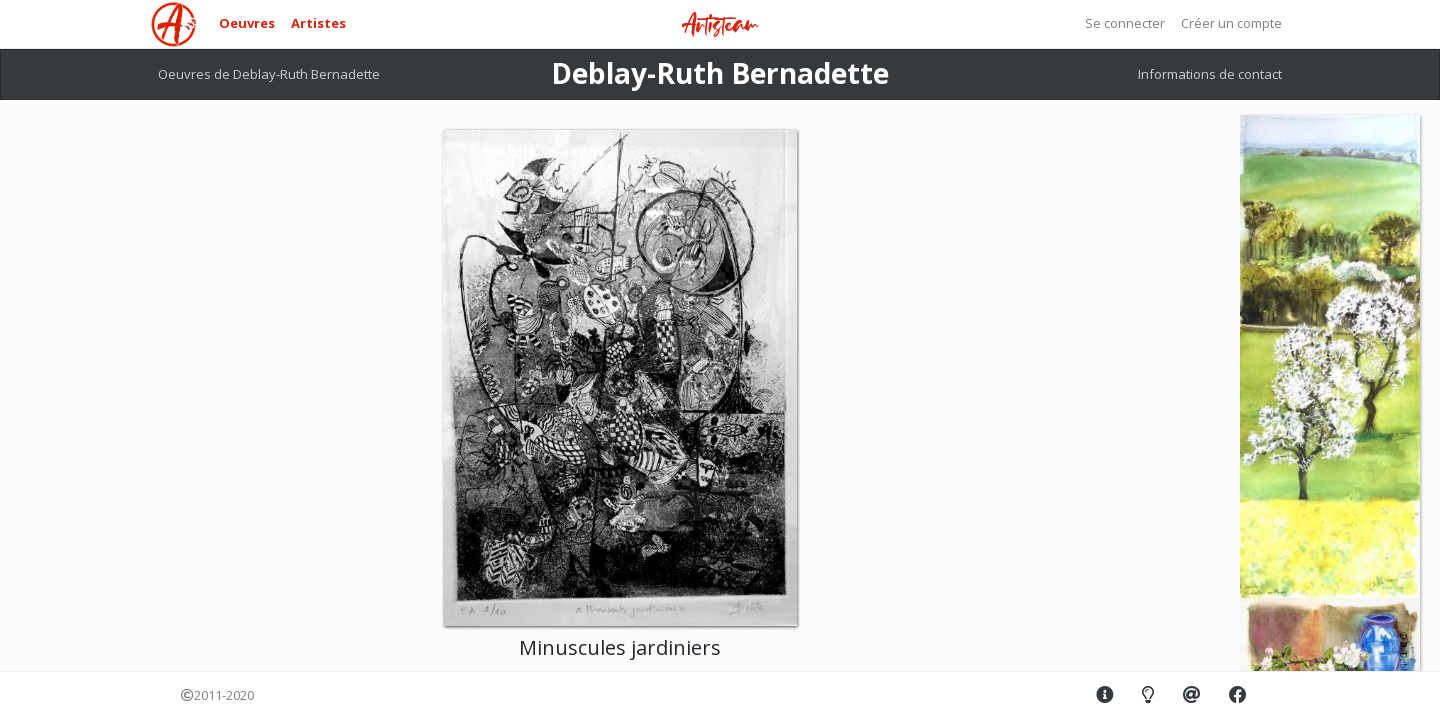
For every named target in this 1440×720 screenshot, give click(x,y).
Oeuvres (247, 23)
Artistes (318, 23)
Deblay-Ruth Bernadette (720, 73)
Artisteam (720, 25)
